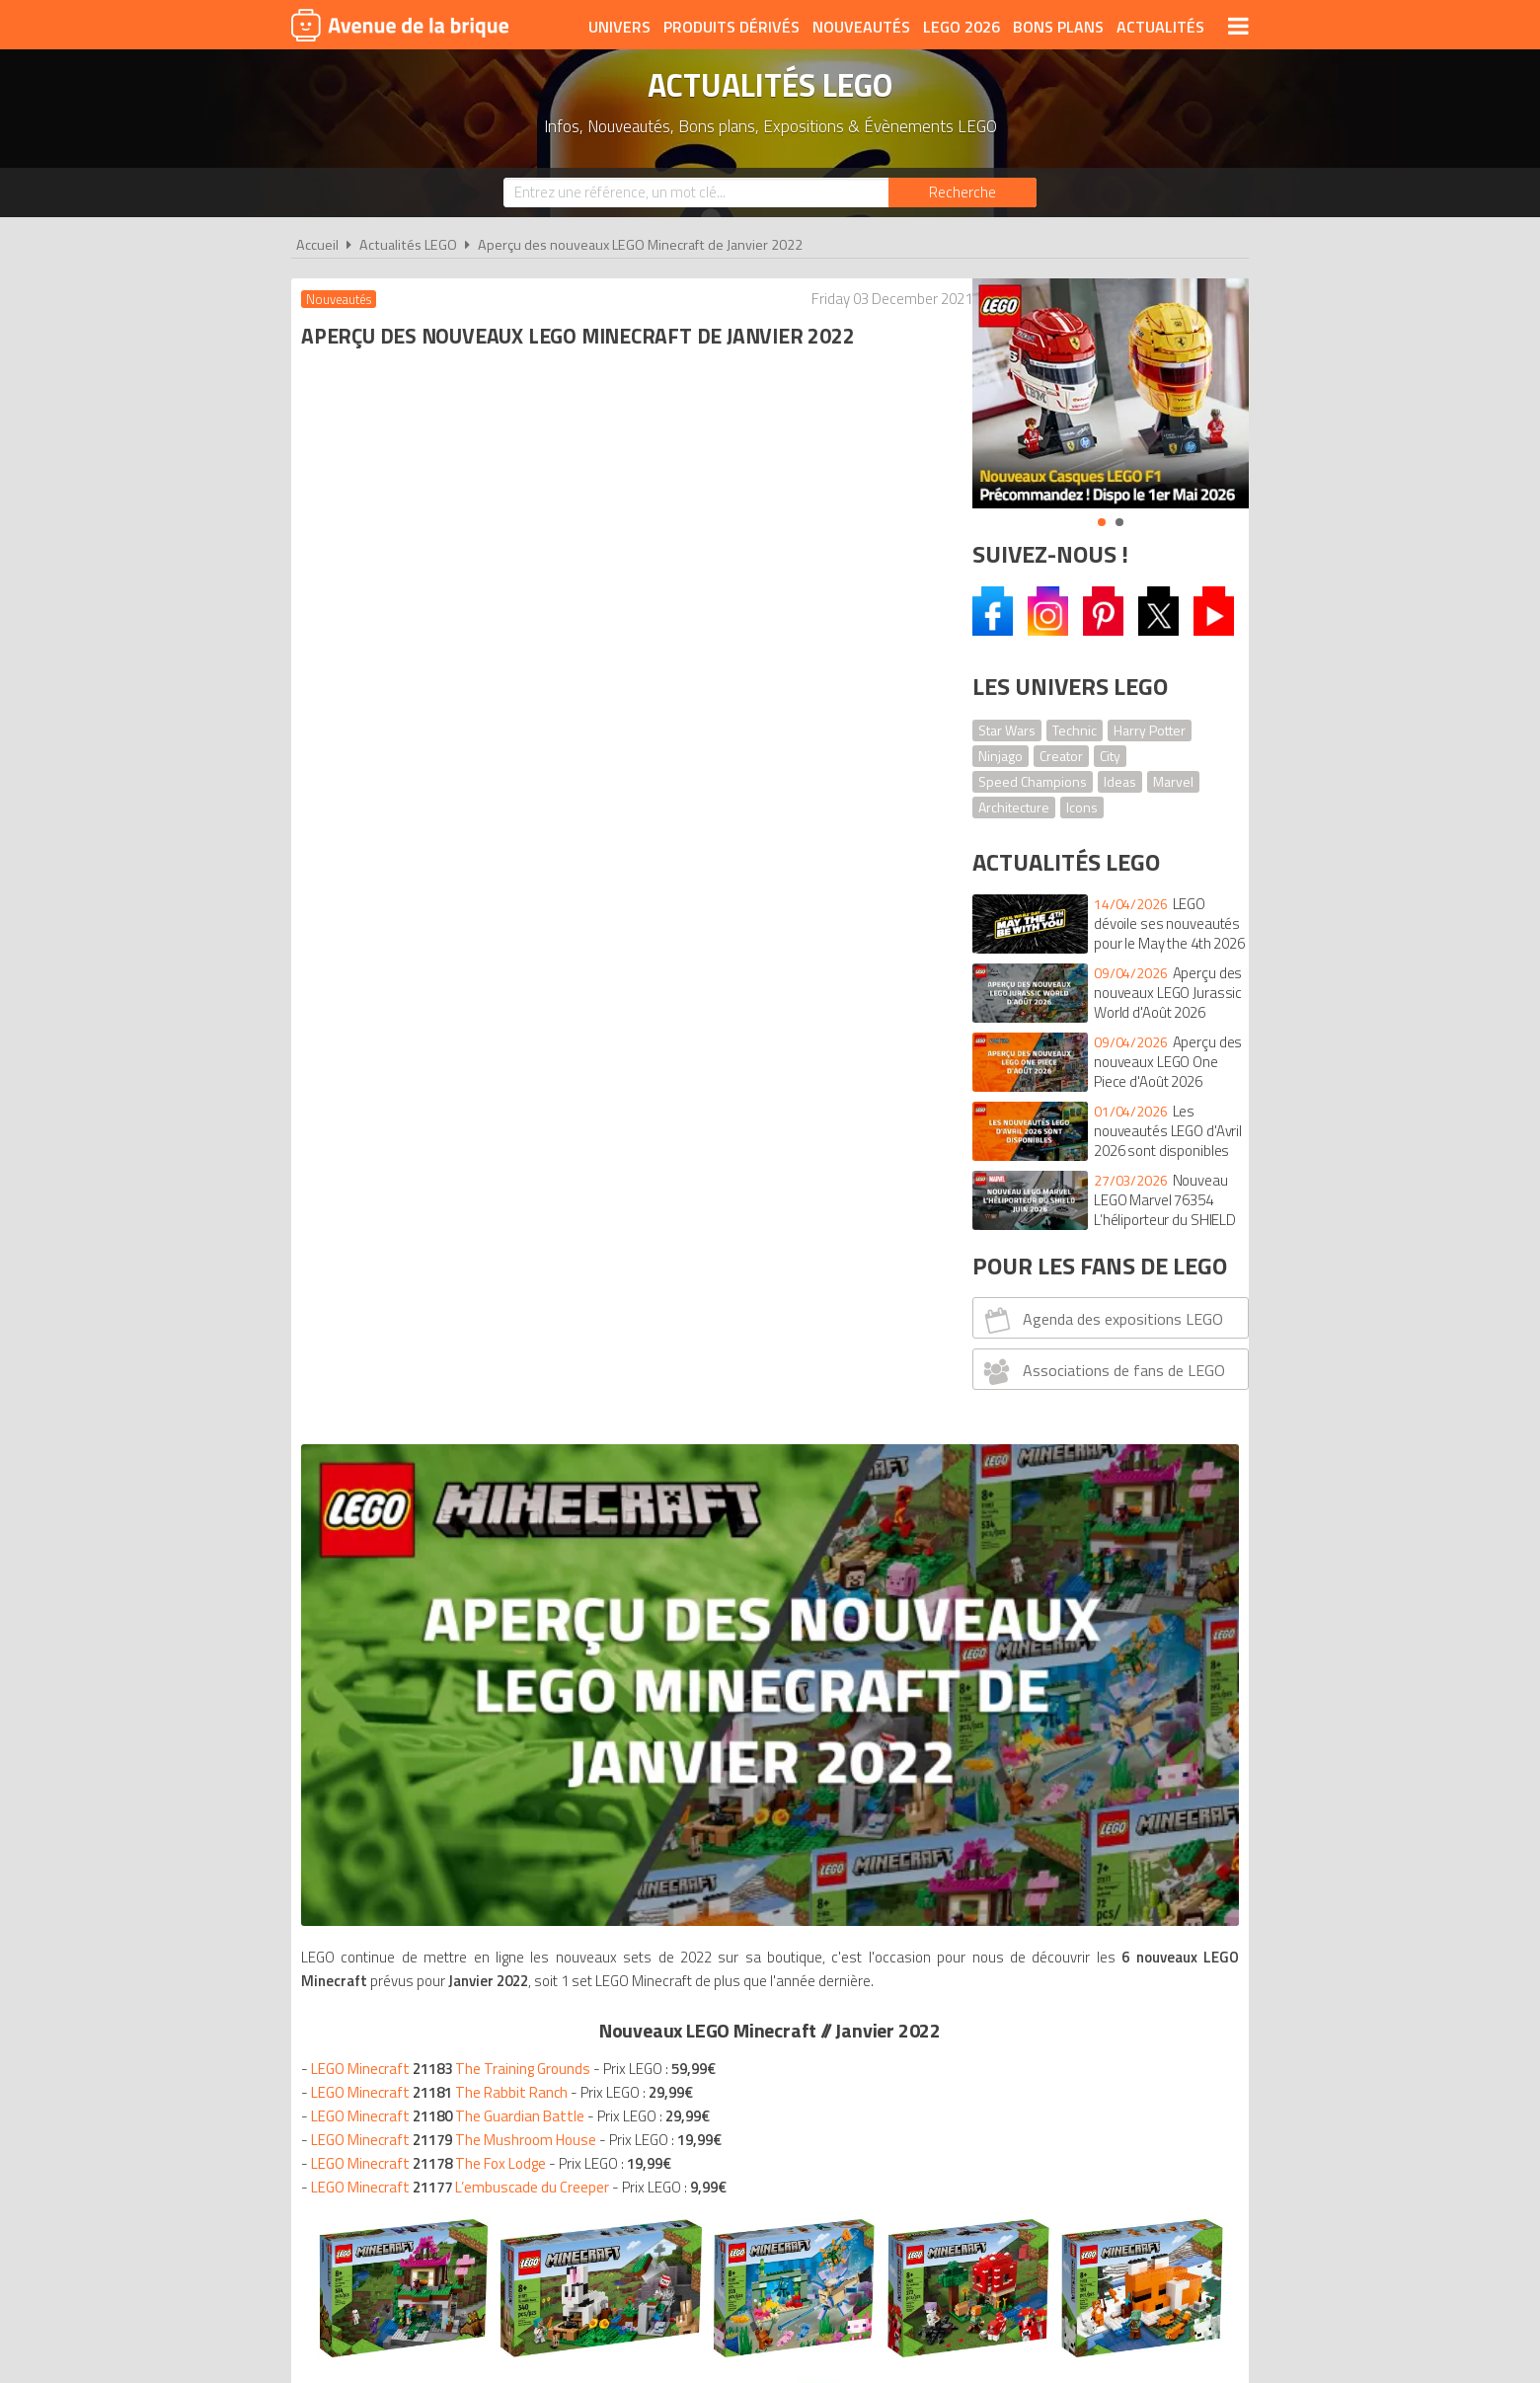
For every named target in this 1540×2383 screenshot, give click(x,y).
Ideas (1120, 781)
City (1110, 755)
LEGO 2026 (961, 26)
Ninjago (1000, 755)
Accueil (317, 245)
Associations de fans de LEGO (1102, 1371)
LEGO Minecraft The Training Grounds (455, 851)
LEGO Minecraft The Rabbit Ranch (444, 875)
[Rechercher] (962, 192)
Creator (1061, 755)
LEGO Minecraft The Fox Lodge (433, 946)
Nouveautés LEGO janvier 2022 (452, 1442)
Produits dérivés (731, 26)
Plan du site (984, 2042)
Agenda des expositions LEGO (1101, 1320)
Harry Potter (1150, 730)
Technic (1074, 730)
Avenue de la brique (399, 24)
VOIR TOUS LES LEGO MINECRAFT (620, 1345)
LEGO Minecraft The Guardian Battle (452, 898)
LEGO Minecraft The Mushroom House (458, 922)
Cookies (899, 2042)
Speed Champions (1032, 781)
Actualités (1160, 26)
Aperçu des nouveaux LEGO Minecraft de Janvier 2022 (640, 245)
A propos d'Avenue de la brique (548, 2042)
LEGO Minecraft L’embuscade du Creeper (465, 970)
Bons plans (1058, 26)
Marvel (1173, 781)
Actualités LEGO (408, 245)
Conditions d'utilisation (766, 2042)
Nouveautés (861, 26)
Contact (1073, 2042)
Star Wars (1007, 730)
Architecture (1013, 807)
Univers (619, 26)
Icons (1082, 807)
